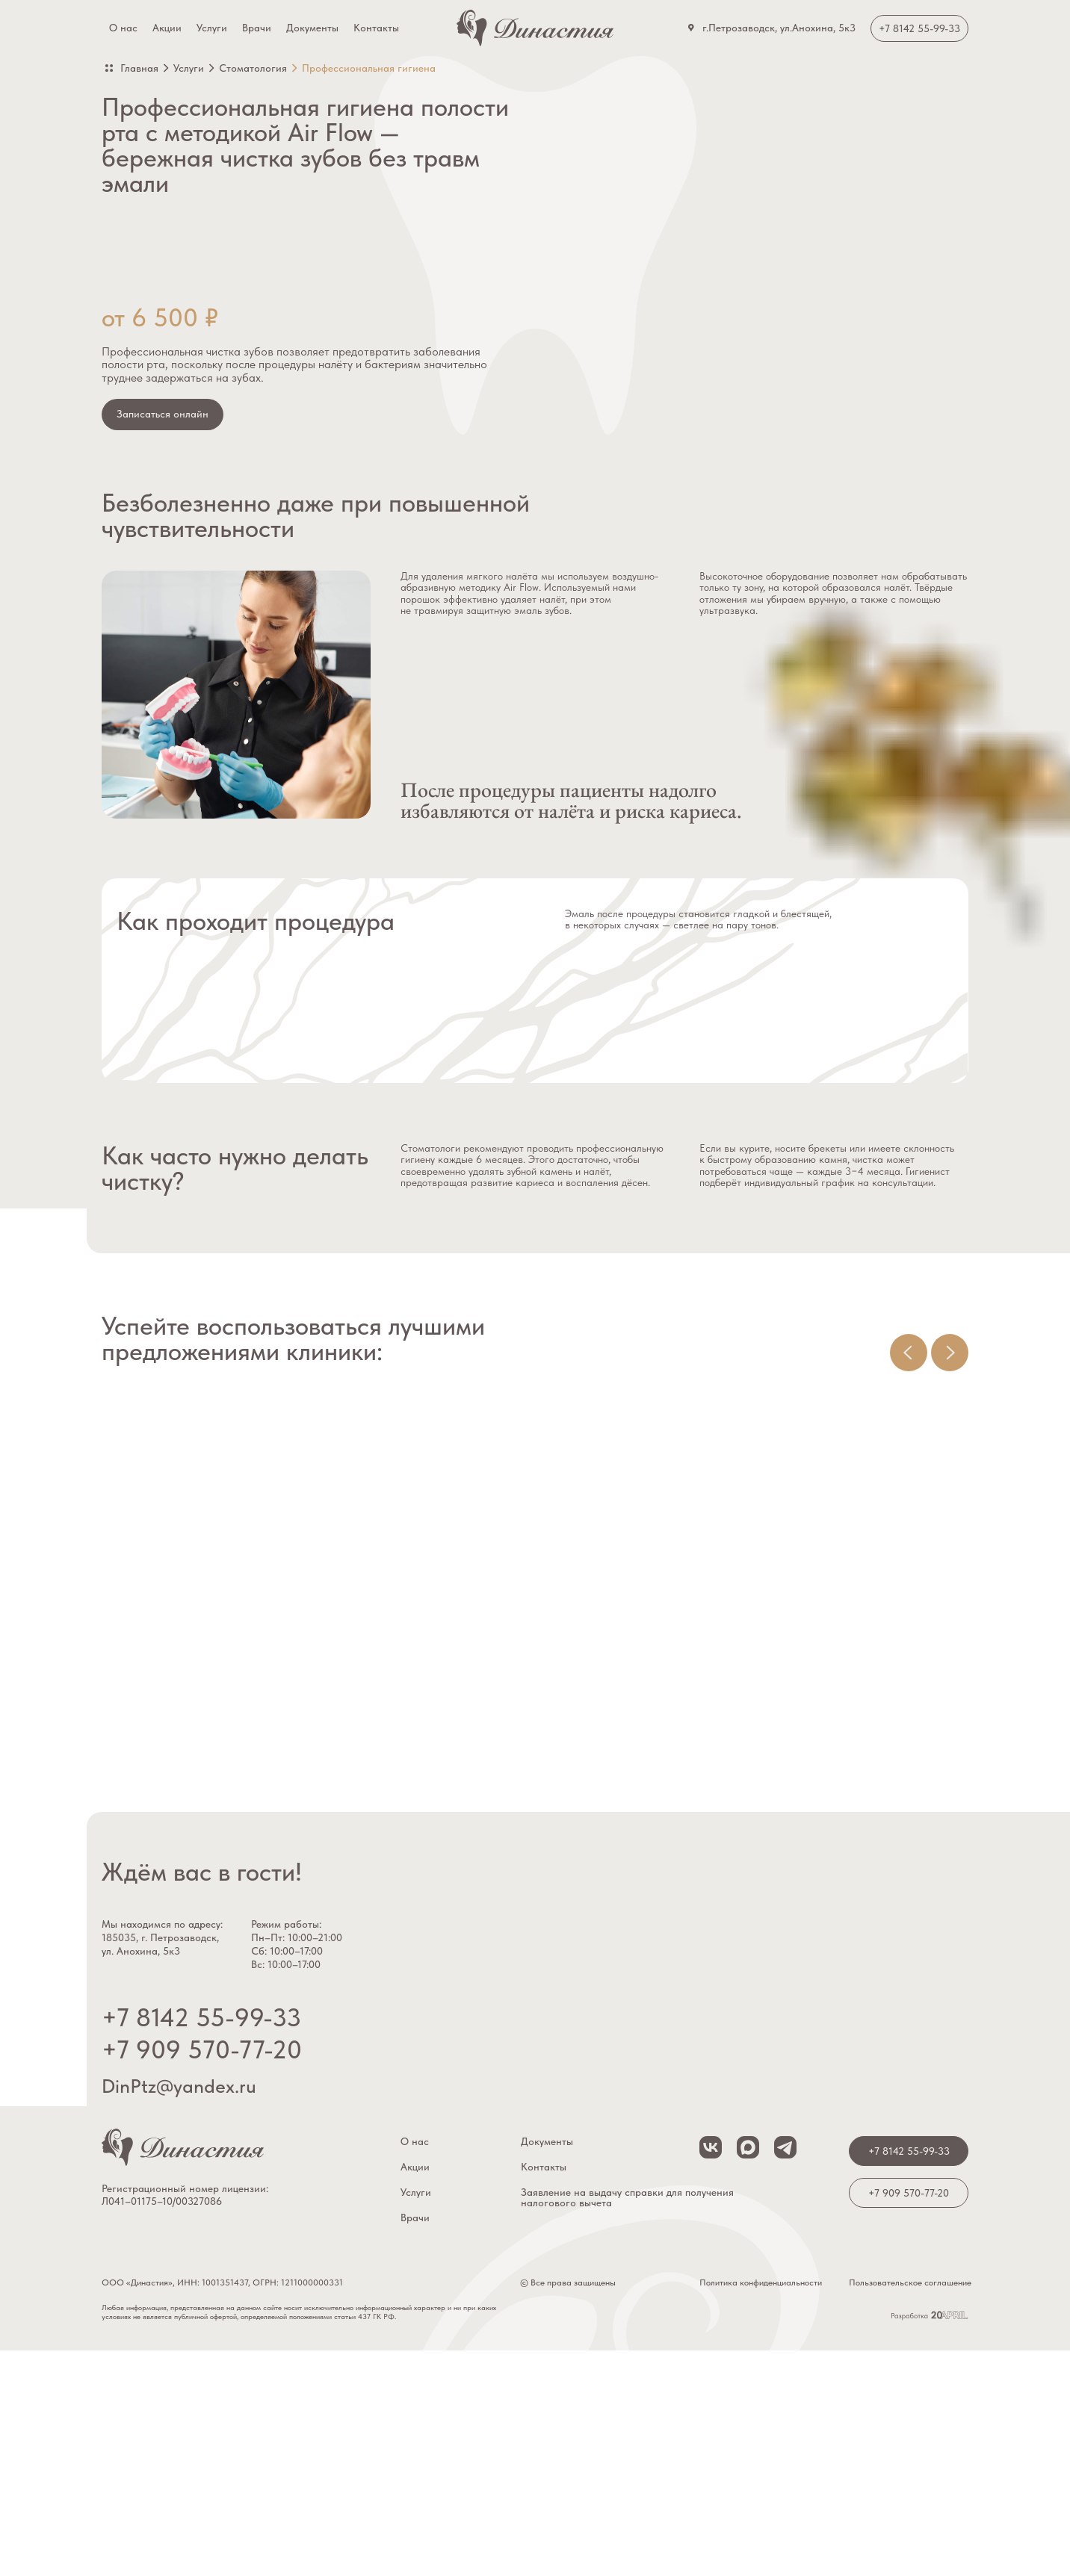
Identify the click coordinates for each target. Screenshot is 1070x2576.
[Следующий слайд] (949, 1352)
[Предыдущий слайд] (908, 1352)
